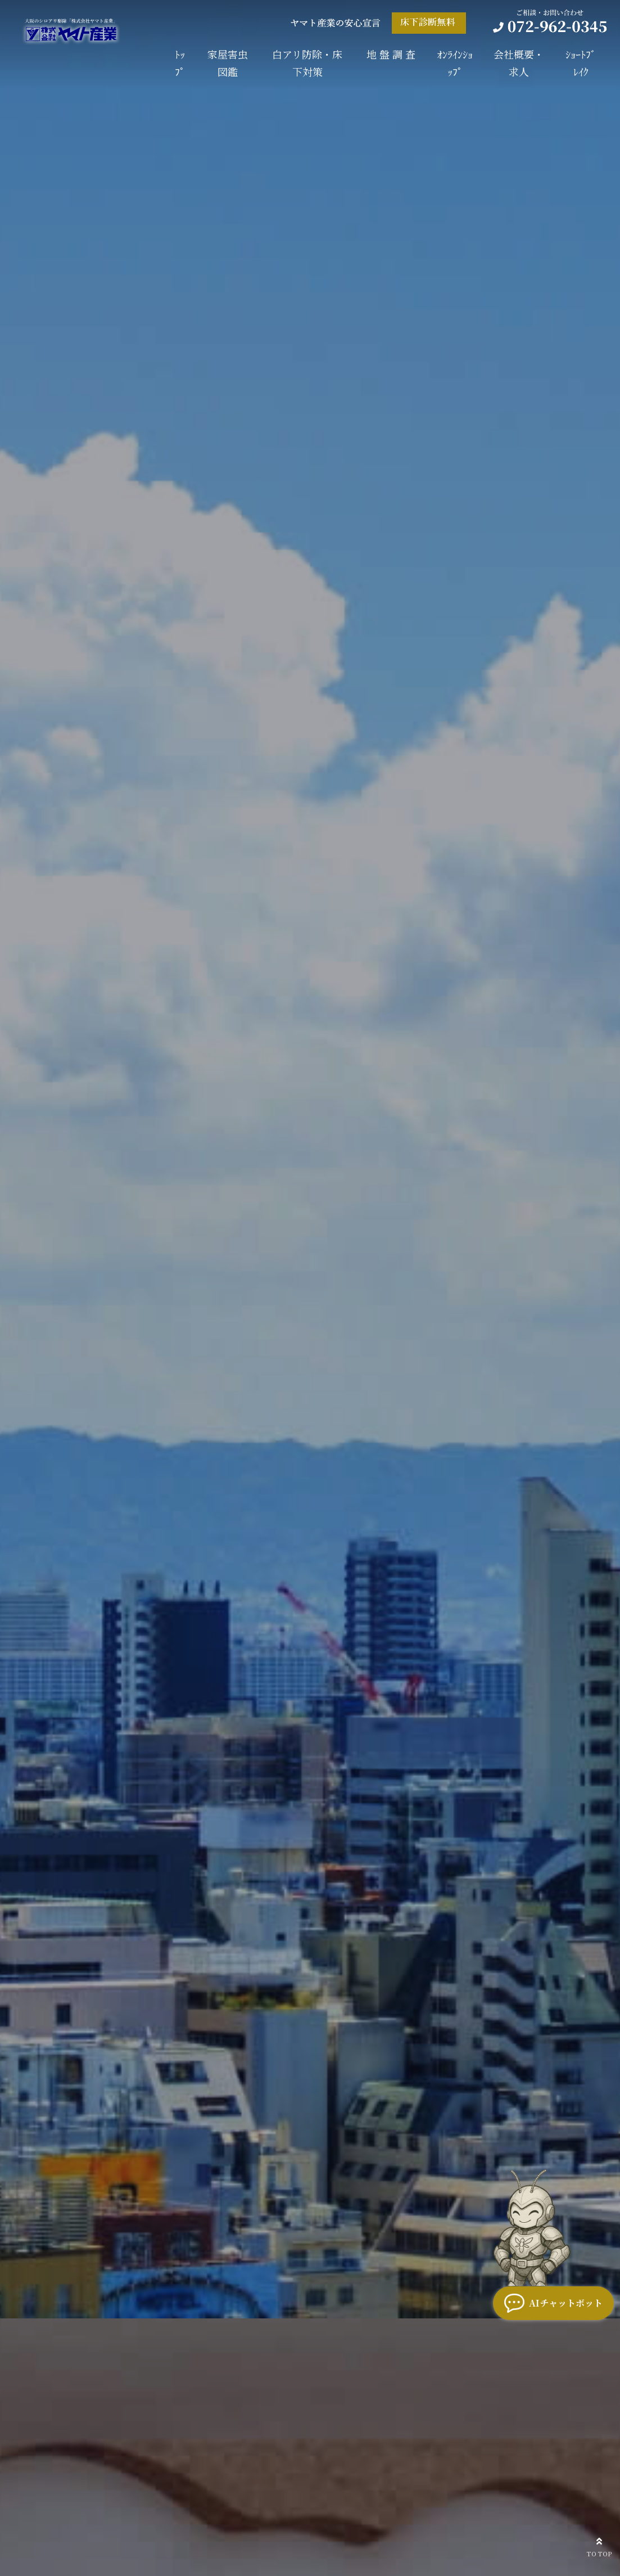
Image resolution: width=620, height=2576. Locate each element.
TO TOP (599, 2545)
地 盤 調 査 (390, 54)
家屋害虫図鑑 (227, 63)
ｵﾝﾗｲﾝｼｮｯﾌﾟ (455, 63)
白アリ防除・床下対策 (307, 63)
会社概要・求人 (519, 63)
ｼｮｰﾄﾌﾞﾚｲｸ (580, 63)
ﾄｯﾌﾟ (180, 63)
